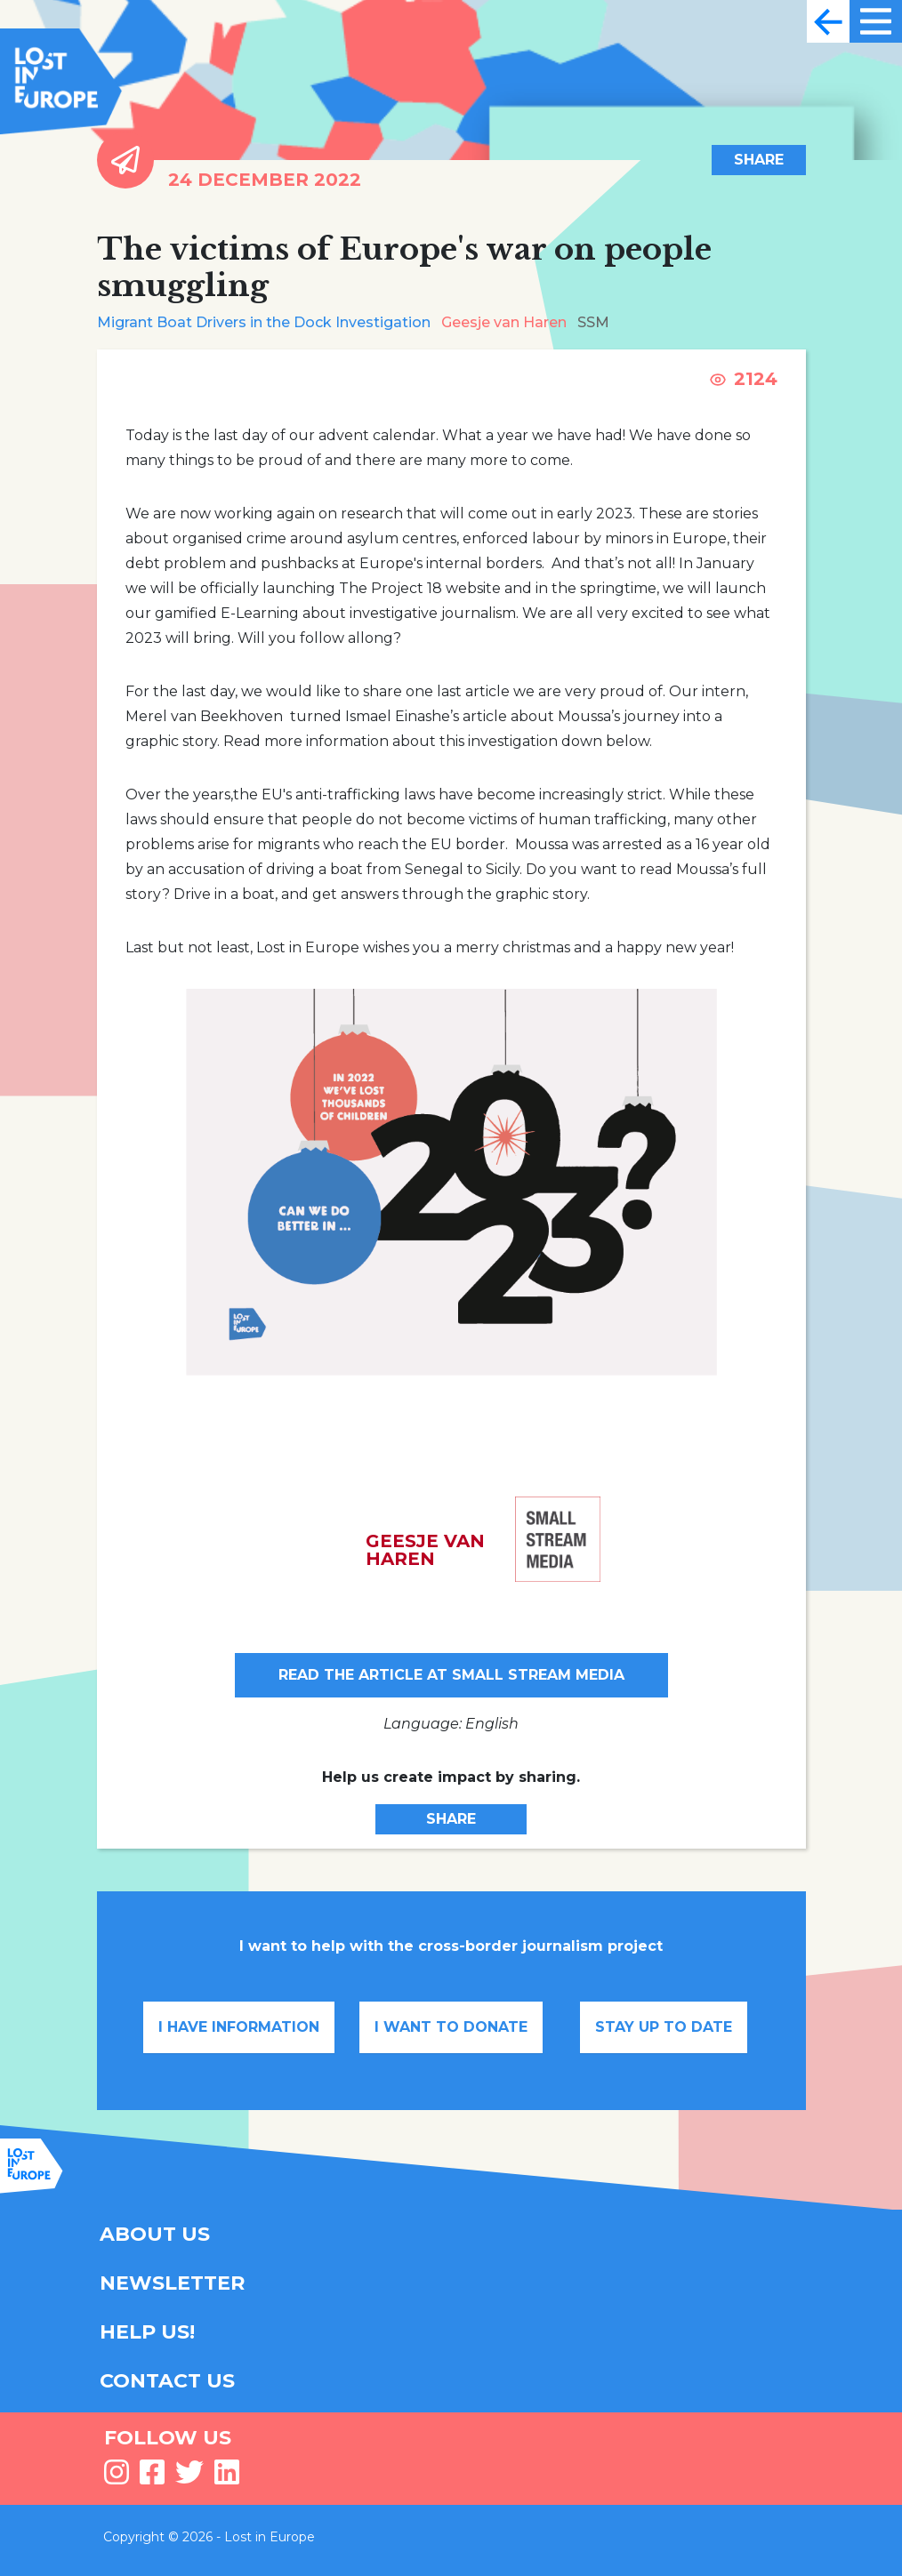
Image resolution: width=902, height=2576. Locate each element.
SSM (593, 322)
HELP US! (147, 2332)
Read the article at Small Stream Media (451, 1674)
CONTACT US (167, 2381)
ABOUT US (155, 2234)
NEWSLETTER (172, 2283)
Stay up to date (663, 2026)
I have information (238, 2026)
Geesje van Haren (504, 322)
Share (759, 159)
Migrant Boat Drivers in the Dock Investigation (264, 322)
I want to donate (451, 2026)
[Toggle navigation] (828, 21)
